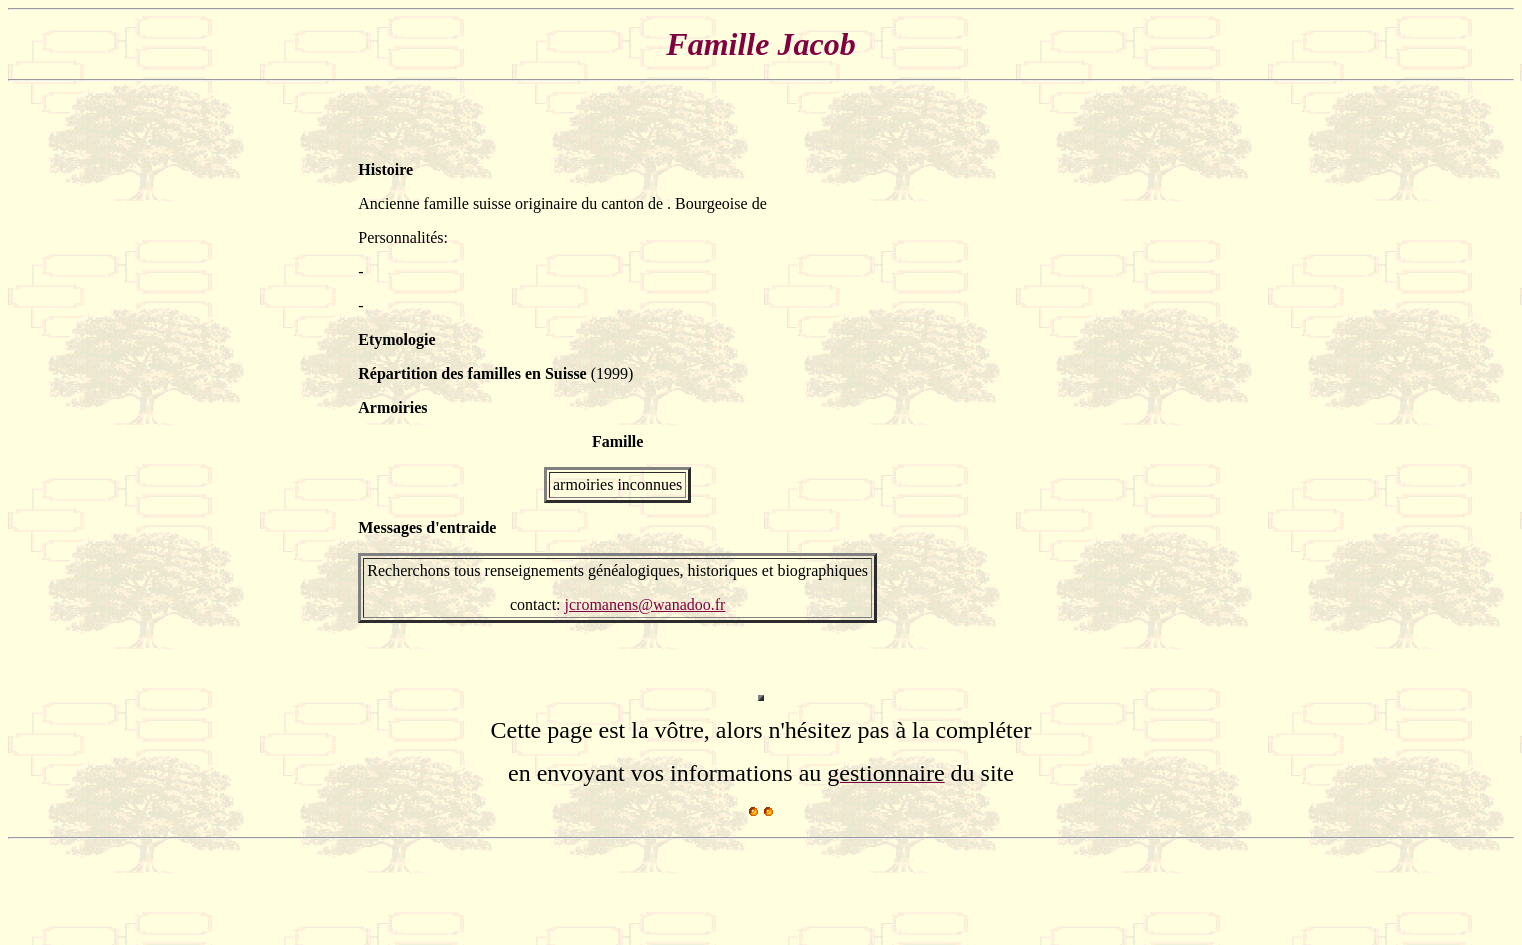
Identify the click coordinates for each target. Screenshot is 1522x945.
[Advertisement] (1104, 392)
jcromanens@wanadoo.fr (645, 604)
